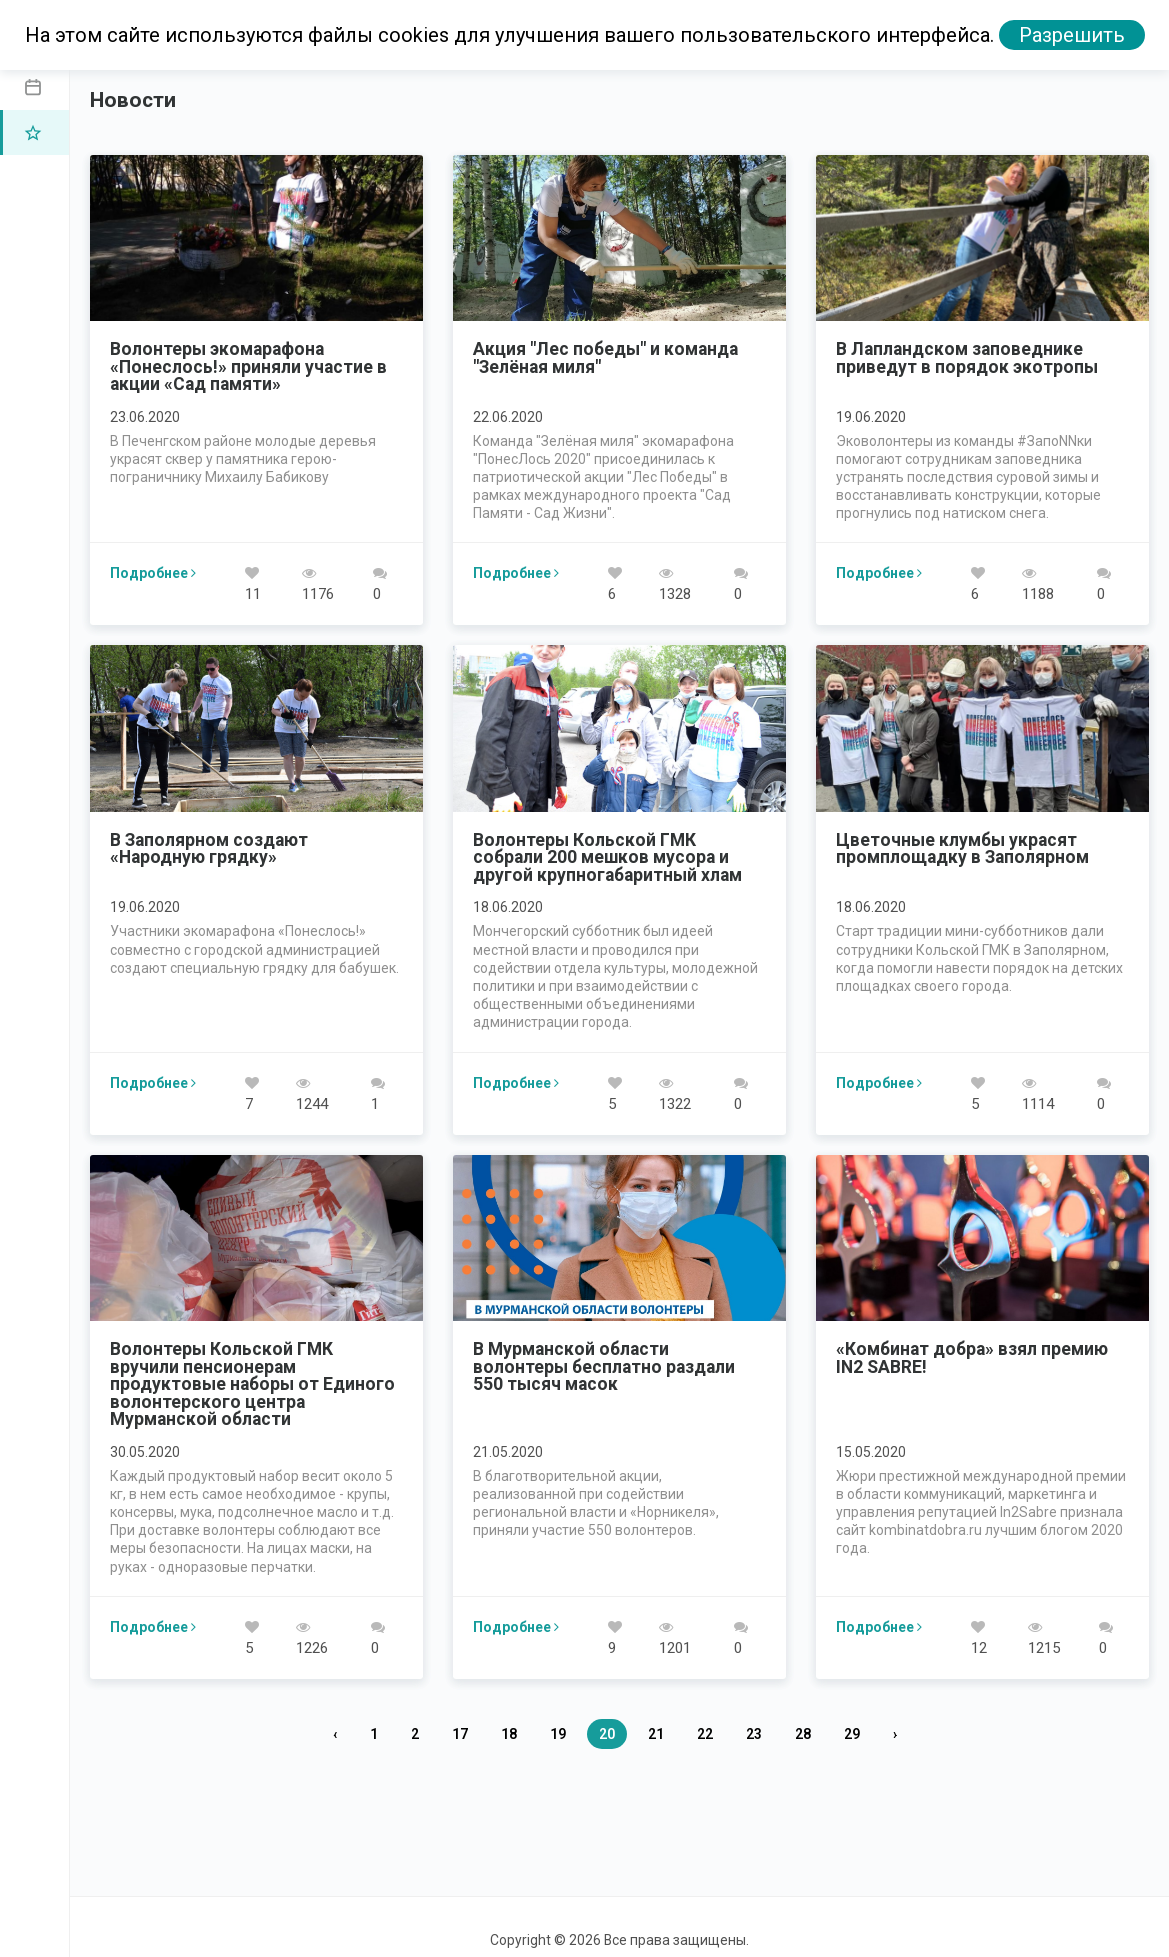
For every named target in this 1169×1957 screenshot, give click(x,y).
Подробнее (153, 573)
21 (656, 1734)
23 (754, 1734)
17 (460, 1734)
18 (509, 1734)
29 (852, 1734)
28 (803, 1734)
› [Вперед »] (895, 1734)
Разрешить (1072, 35)
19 (558, 1734)
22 (705, 1734)
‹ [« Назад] (335, 1734)
